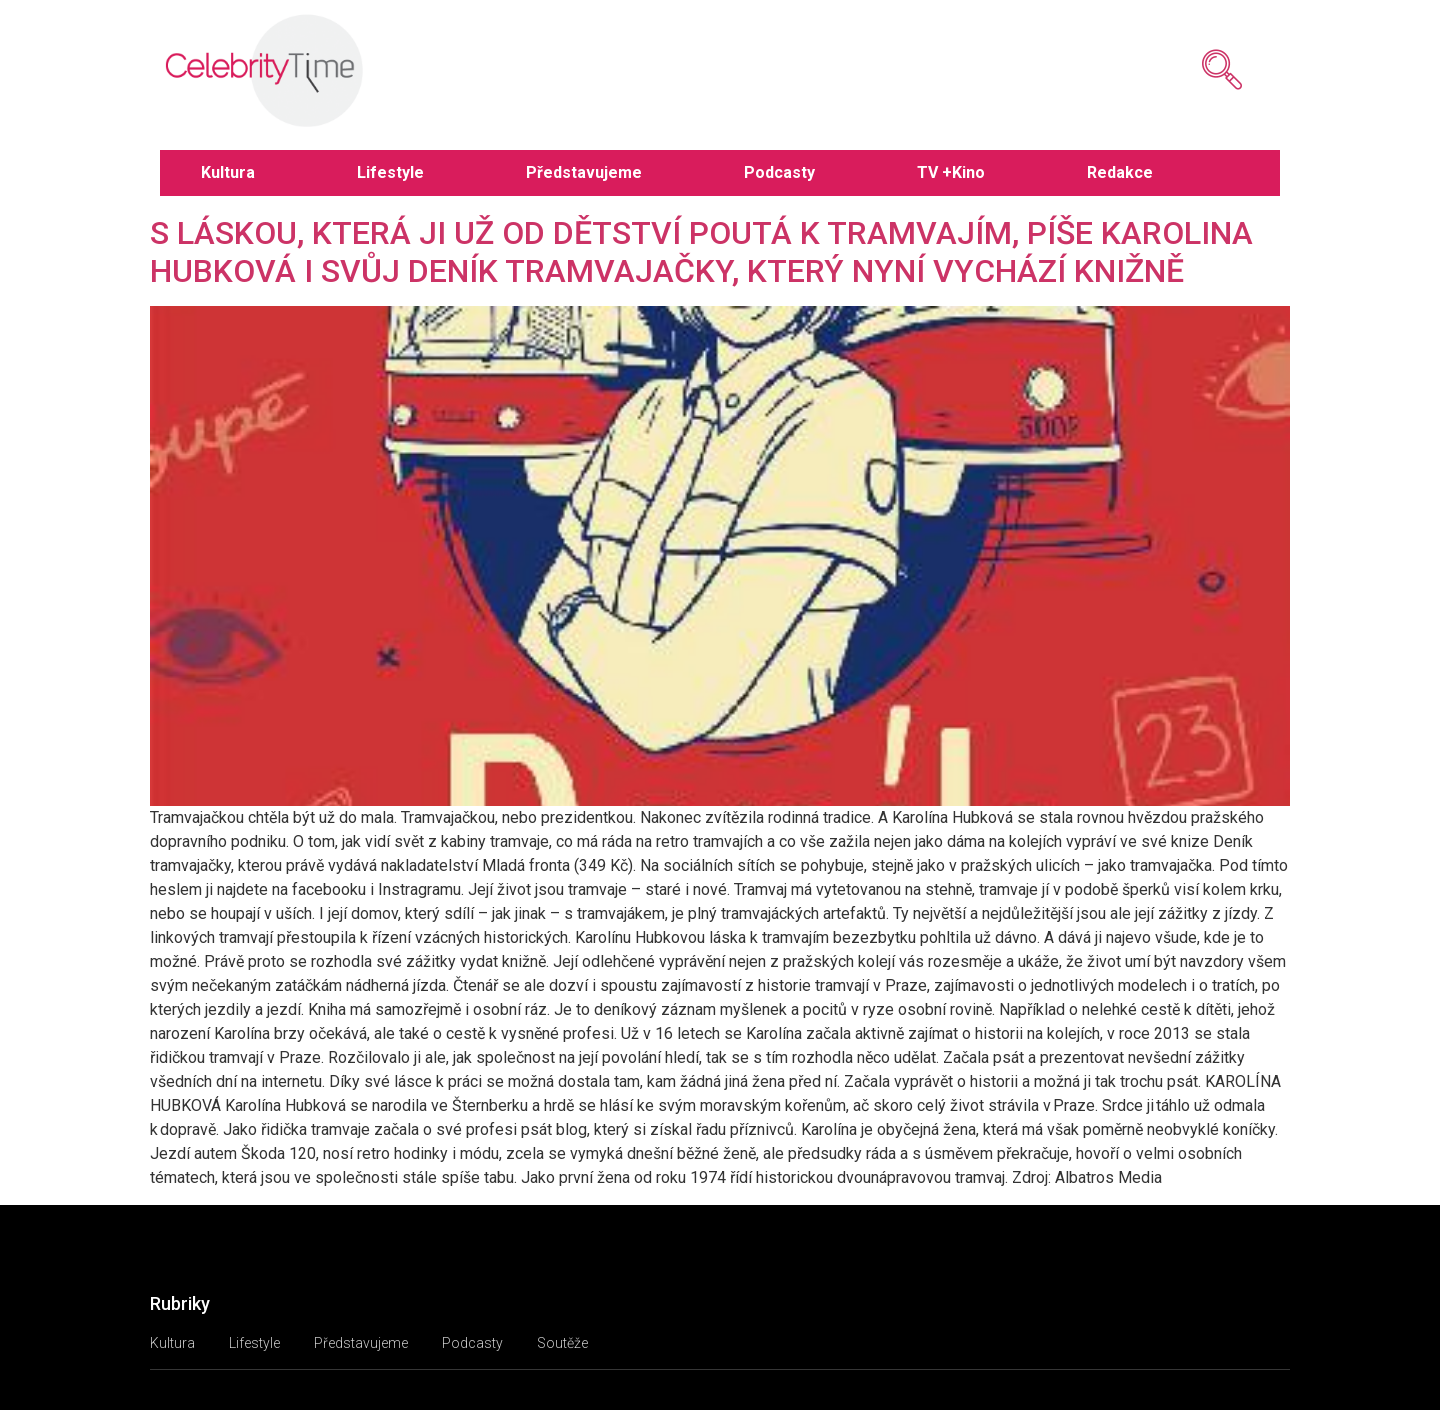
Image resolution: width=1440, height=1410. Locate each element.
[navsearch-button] (1192, 70)
